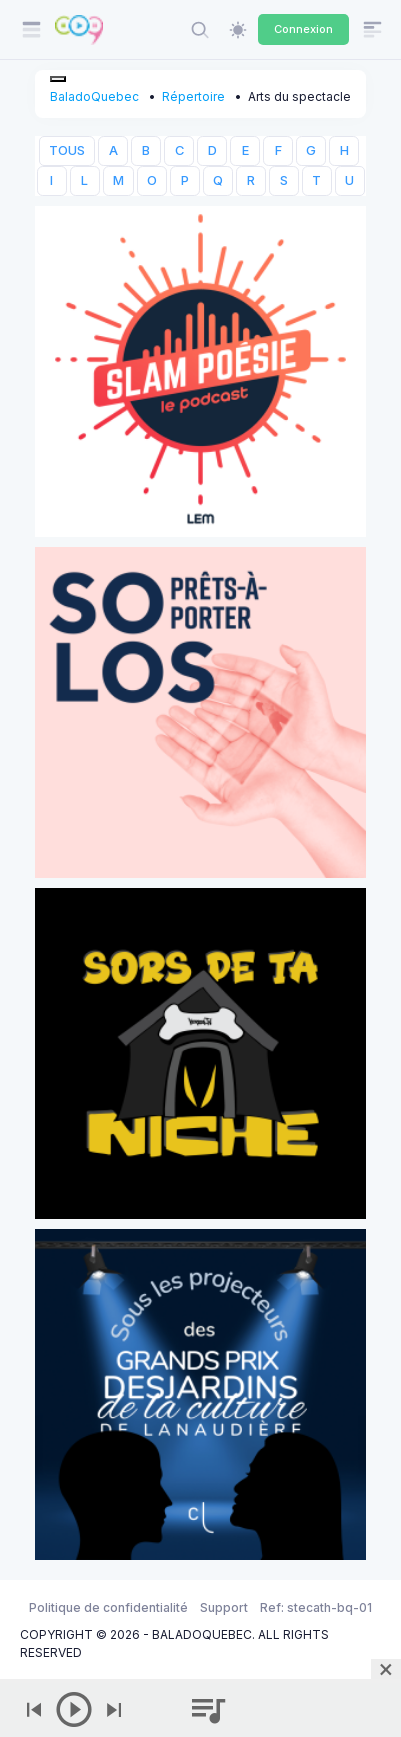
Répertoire (193, 96)
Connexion (303, 29)
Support (224, 1607)
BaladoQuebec (94, 96)
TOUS (67, 150)
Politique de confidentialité (108, 1607)
